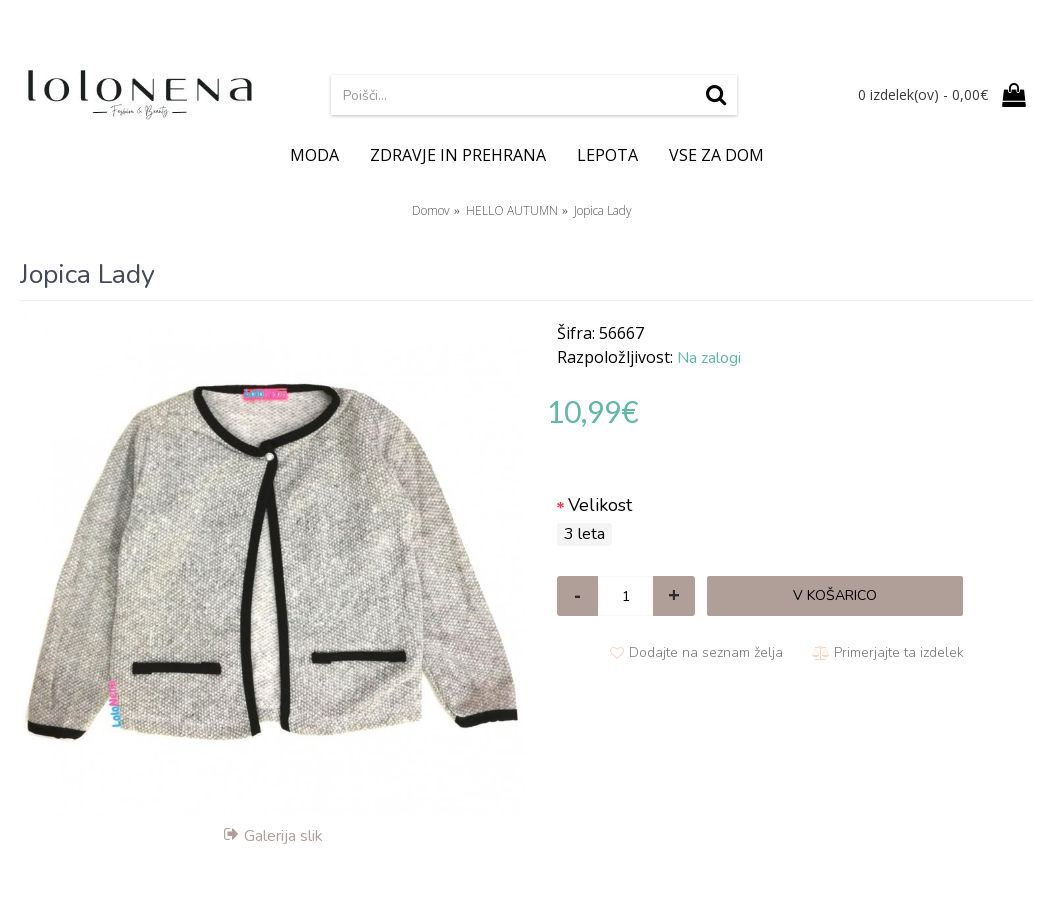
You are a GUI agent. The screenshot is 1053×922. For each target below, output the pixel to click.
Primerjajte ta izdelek (899, 652)
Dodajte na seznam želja (706, 652)
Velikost (600, 505)
